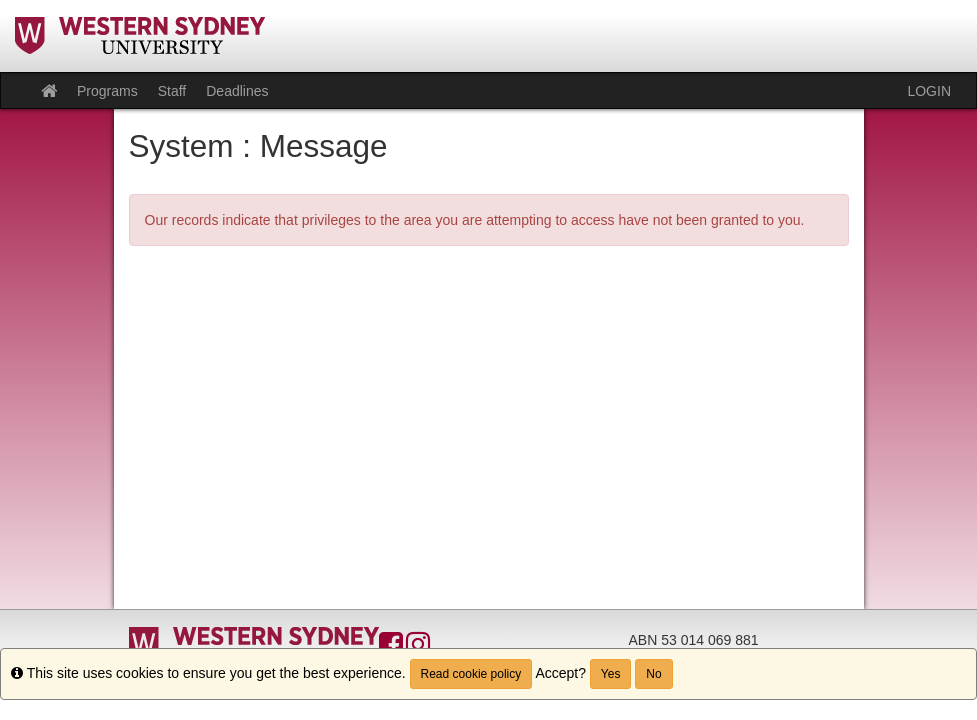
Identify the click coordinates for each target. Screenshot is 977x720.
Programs (107, 91)
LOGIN (929, 91)
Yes (611, 674)
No (653, 674)
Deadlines (237, 91)
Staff (172, 91)
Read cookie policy (471, 674)
